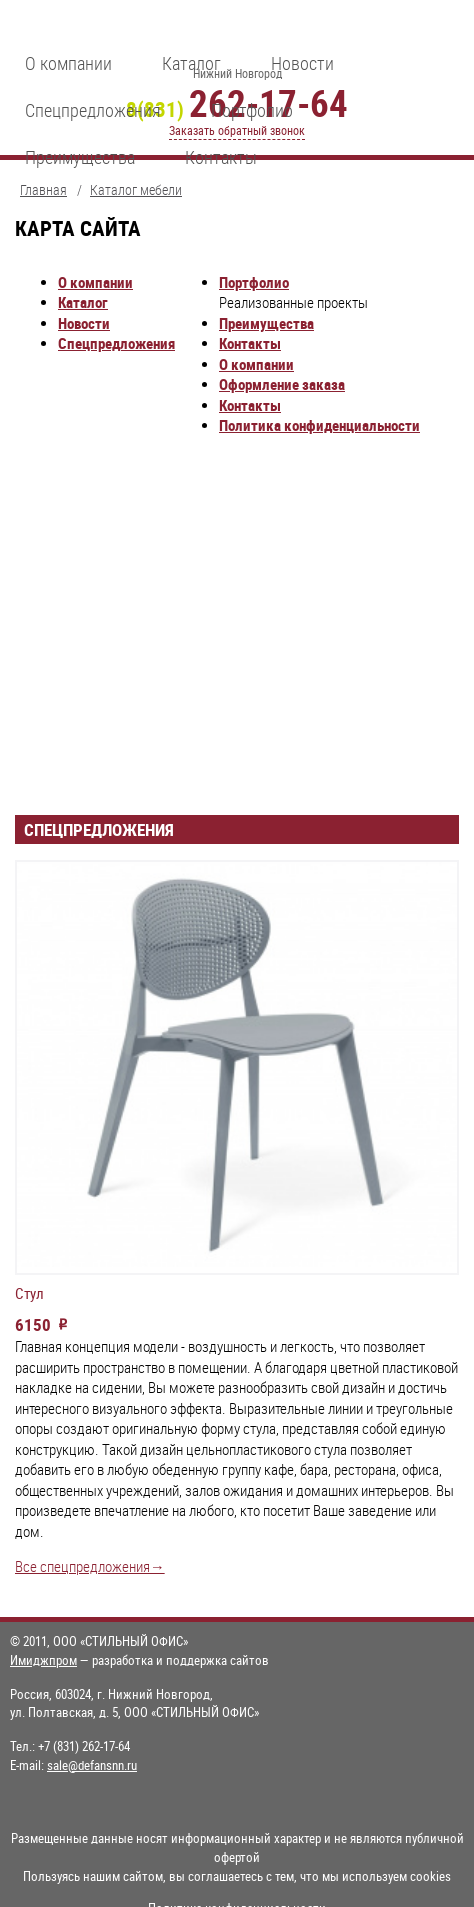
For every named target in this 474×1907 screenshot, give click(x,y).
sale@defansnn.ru (92, 1765)
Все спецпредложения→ (90, 1566)
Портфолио (252, 110)
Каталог (191, 63)
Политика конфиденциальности (319, 425)
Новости (302, 63)
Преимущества (80, 157)
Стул (29, 1294)
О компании (68, 63)
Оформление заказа (282, 384)
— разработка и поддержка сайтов (139, 1660)
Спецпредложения (93, 110)
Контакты (221, 157)
